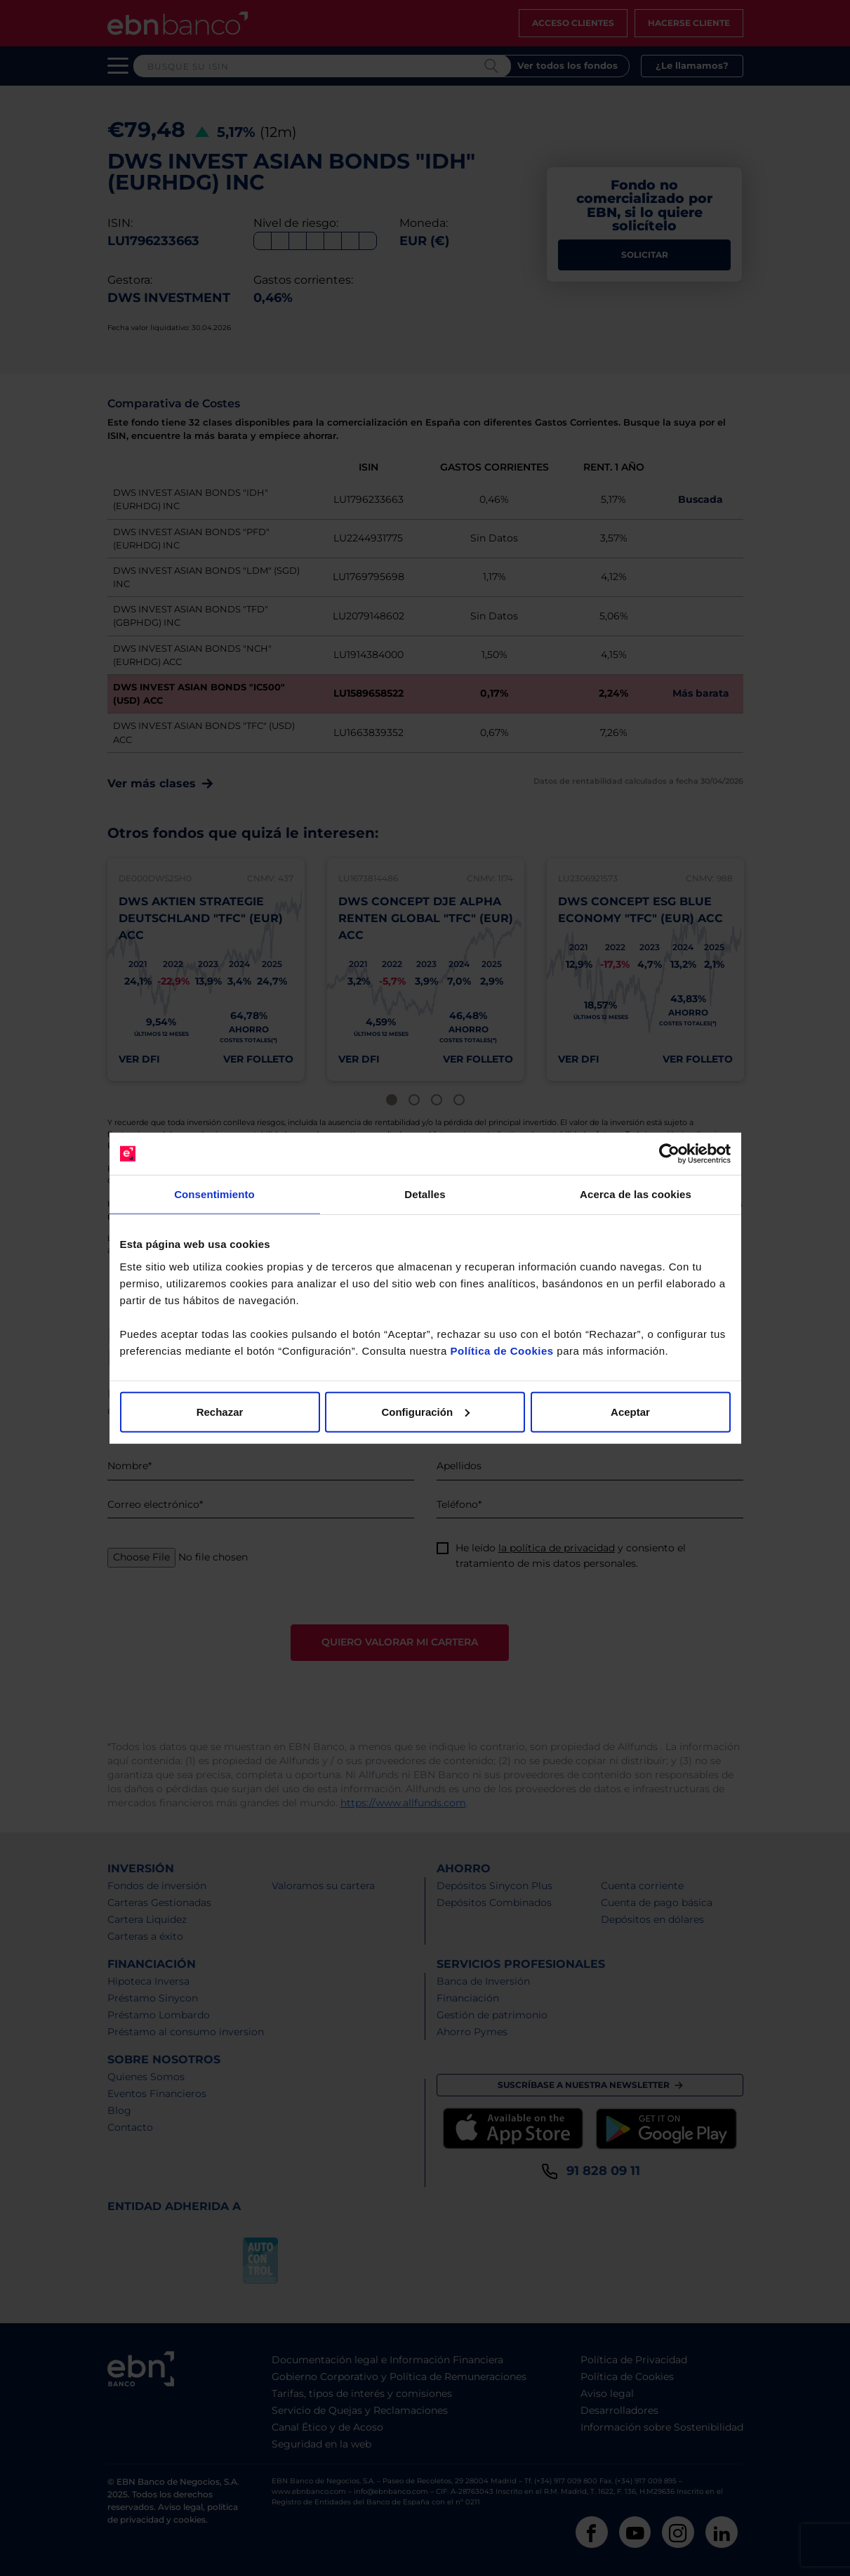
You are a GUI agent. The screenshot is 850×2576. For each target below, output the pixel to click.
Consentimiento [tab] (214, 1194)
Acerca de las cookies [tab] (635, 1194)
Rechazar (220, 1411)
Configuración (425, 1411)
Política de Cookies (502, 1350)
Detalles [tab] (424, 1194)
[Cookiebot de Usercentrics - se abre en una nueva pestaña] (669, 1153)
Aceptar (630, 1411)
